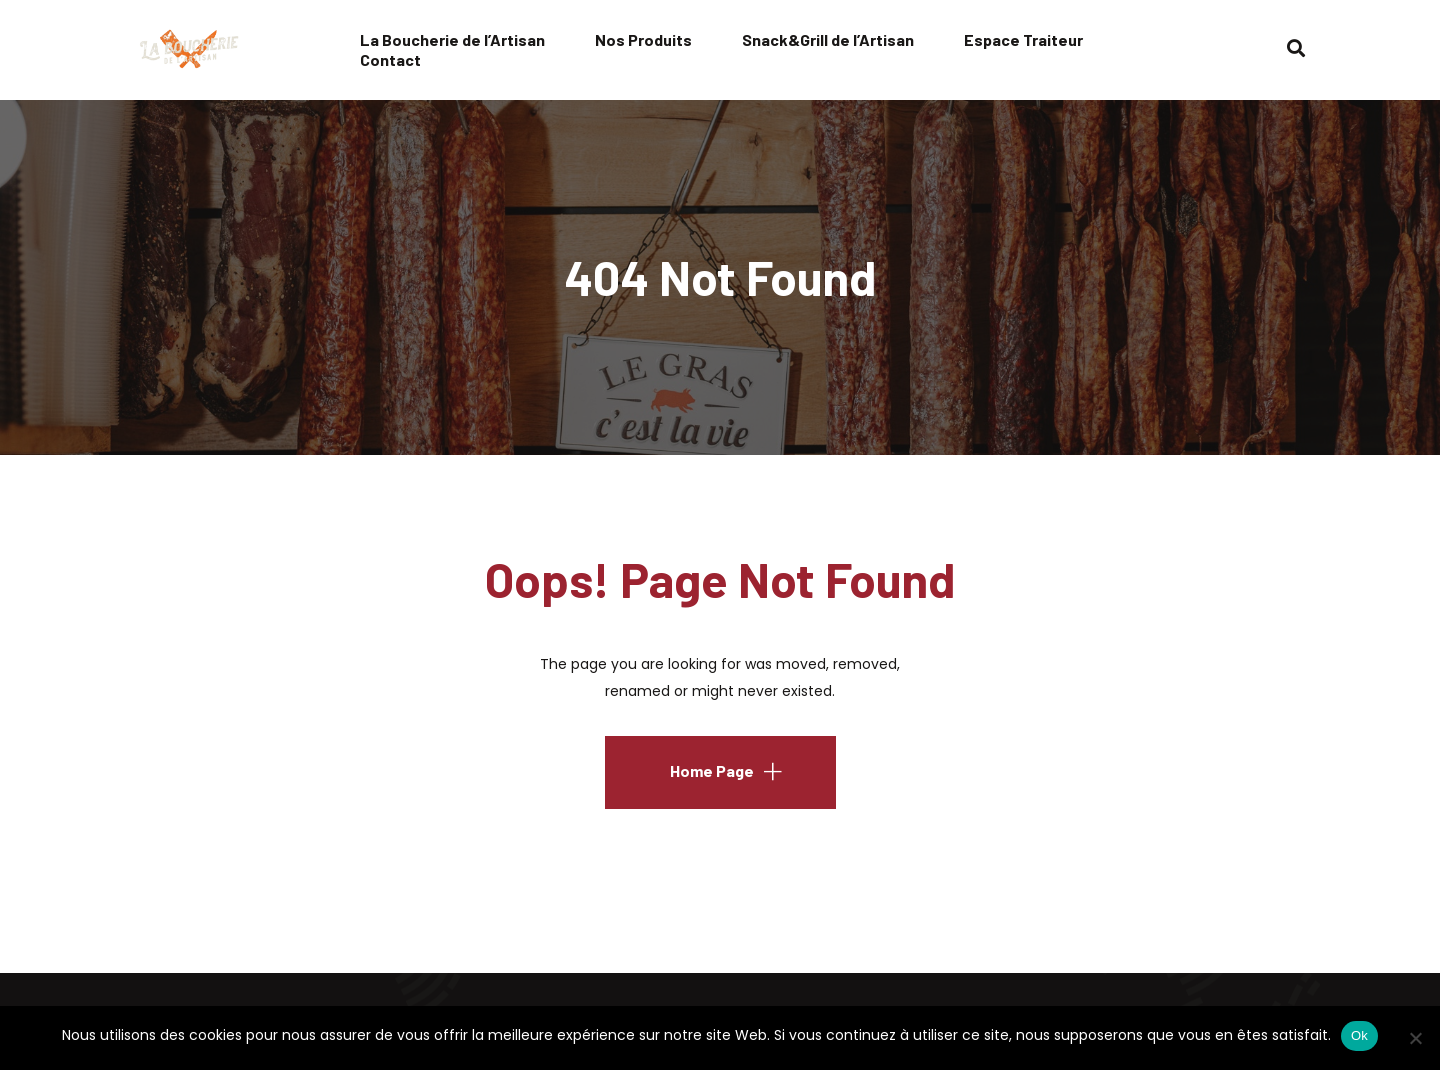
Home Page (712, 770)
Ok (1359, 1035)
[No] (1415, 1038)
